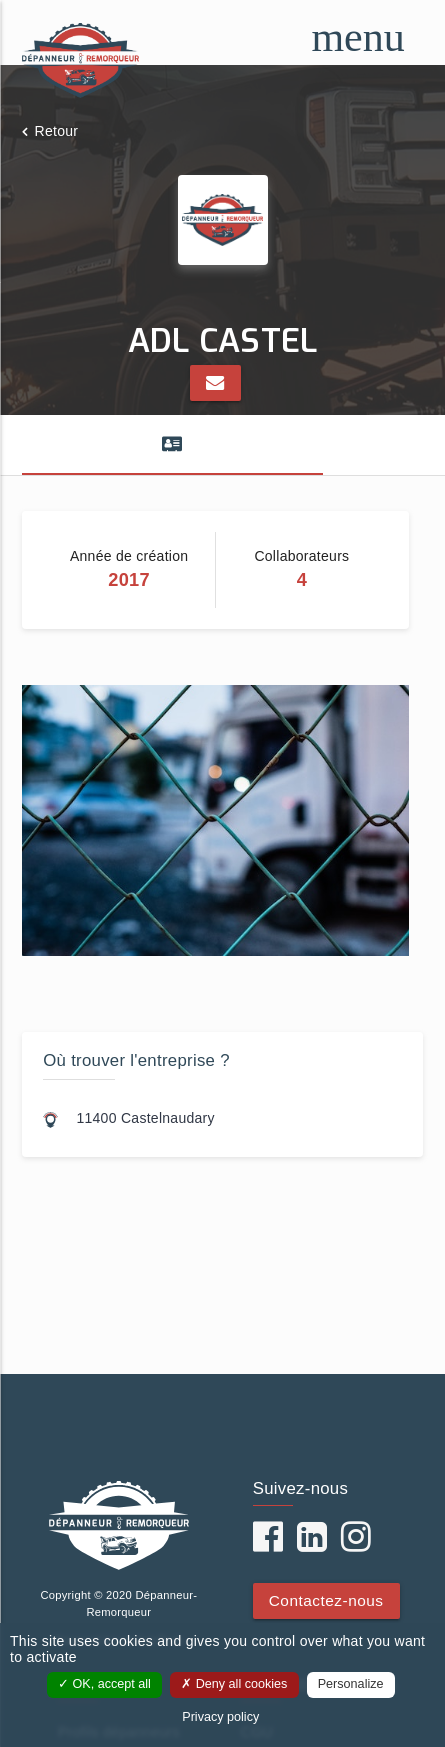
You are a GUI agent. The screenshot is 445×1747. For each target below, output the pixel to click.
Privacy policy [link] (220, 1717)
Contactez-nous (326, 1600)
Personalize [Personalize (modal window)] (351, 1684)
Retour (57, 131)
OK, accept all (104, 1684)
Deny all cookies (234, 1684)
